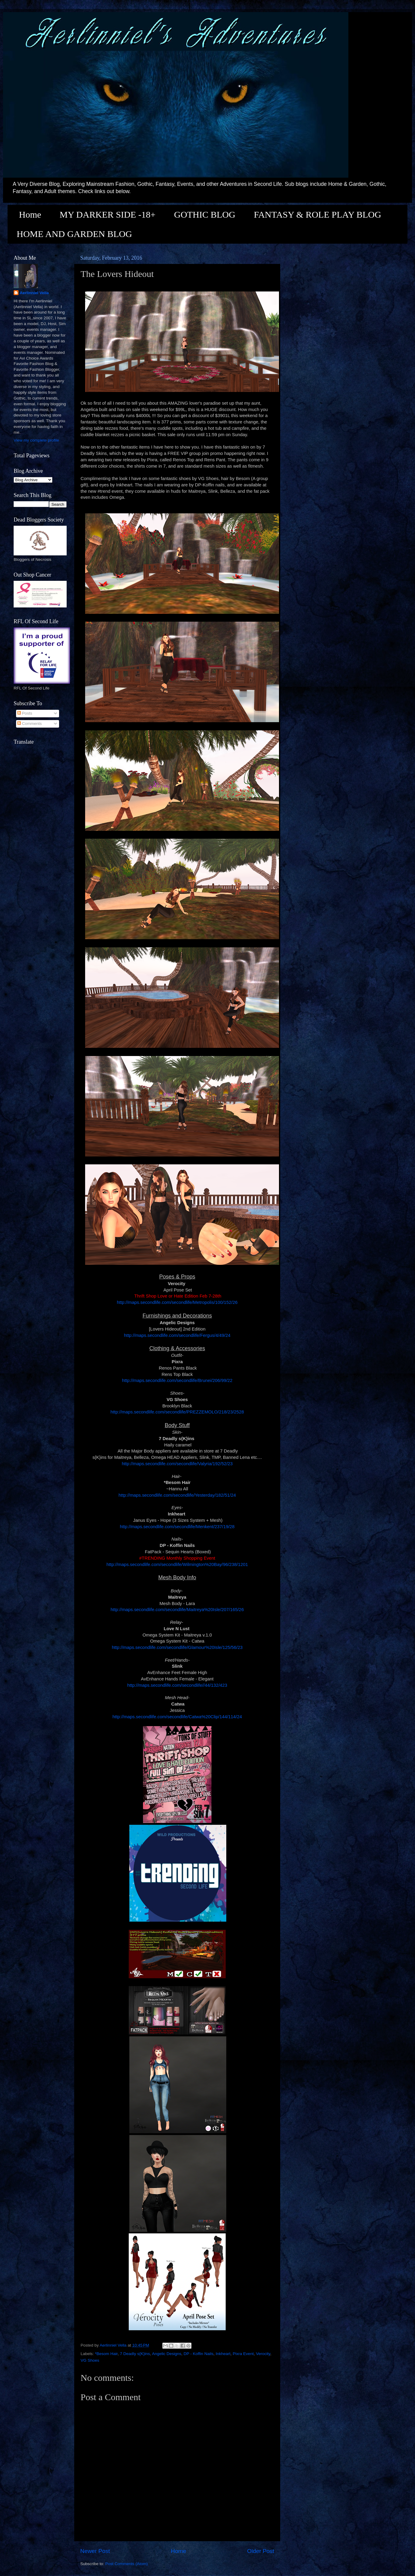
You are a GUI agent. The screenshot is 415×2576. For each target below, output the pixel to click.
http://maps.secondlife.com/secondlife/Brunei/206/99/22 (177, 1380)
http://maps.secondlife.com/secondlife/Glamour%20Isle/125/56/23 (177, 1647)
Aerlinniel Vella (34, 293)
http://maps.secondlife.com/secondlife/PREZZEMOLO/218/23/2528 (177, 1412)
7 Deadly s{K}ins (135, 2353)
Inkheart (223, 2353)
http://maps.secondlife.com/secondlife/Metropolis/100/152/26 (177, 1302)
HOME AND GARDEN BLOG (74, 234)
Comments (29, 723)
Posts (24, 713)
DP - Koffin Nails (199, 2353)
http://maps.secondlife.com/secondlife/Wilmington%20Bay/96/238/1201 (177, 1564)
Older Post (260, 2551)
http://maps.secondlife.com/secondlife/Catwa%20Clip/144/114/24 (177, 1716)
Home (30, 214)
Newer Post (95, 2551)
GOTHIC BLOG (204, 214)
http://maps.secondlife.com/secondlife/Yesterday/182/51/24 (177, 1495)
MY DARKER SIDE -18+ (108, 214)
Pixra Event (243, 2353)
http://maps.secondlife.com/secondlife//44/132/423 (177, 1685)
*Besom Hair (106, 2353)
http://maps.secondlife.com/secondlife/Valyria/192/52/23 (177, 1463)
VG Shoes (90, 2360)
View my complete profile (36, 440)
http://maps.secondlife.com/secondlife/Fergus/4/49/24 (177, 1335)
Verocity (263, 2353)
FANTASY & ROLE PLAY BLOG (317, 214)
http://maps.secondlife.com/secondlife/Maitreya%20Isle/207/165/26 (177, 1609)
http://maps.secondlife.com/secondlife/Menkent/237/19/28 (177, 1526)
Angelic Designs (166, 2353)
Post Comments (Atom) (126, 2563)
